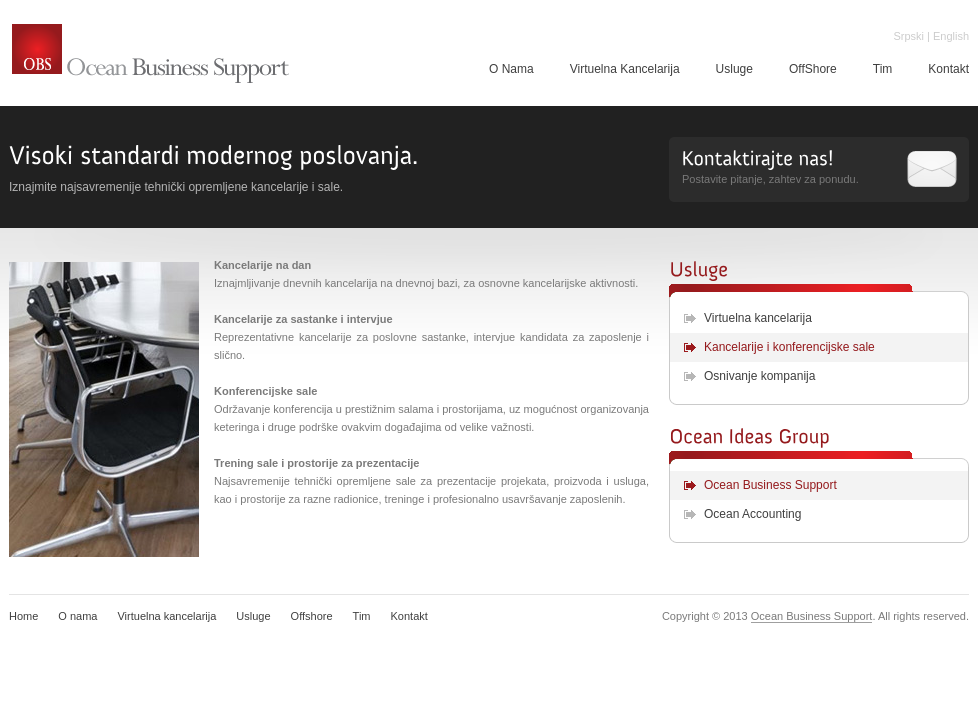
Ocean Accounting (752, 514)
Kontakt (409, 616)
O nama (77, 616)
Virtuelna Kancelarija (625, 69)
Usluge (734, 69)
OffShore (813, 69)
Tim (883, 69)
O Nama (511, 69)
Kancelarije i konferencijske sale (789, 347)
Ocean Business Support (151, 55)
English (951, 36)
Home (23, 616)
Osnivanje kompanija (759, 376)
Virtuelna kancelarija (758, 318)
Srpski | (911, 36)
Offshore (312, 616)
